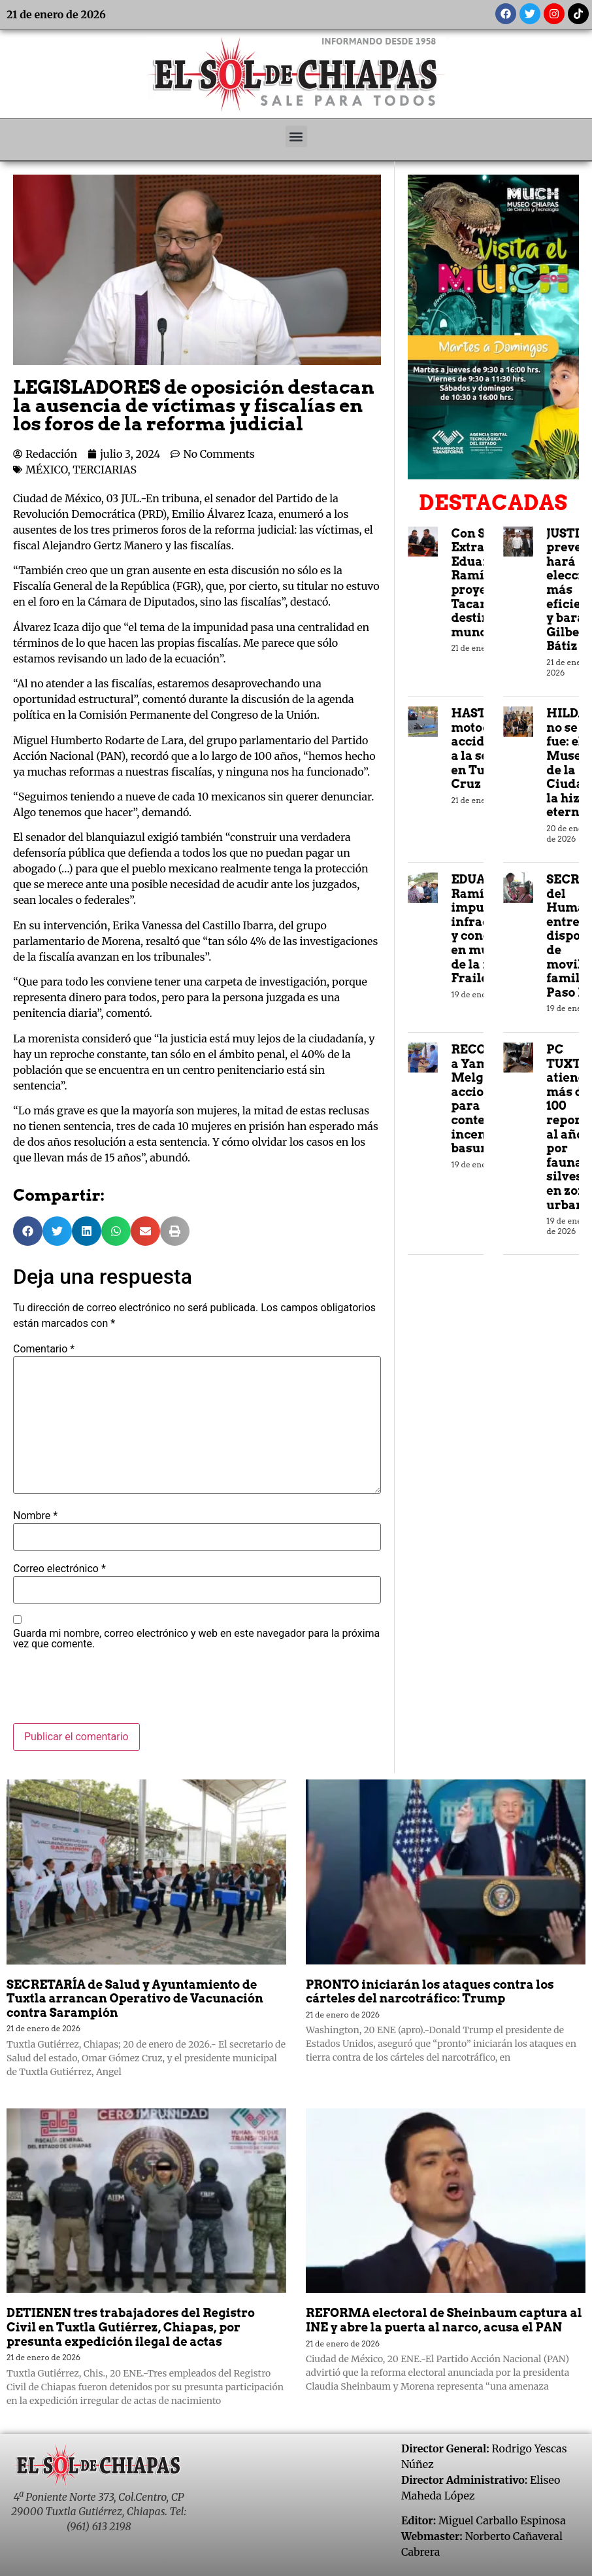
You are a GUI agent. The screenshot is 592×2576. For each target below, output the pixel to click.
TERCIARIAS (105, 469)
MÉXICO (46, 469)
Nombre (35, 1516)
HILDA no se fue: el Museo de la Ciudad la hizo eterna (568, 762)
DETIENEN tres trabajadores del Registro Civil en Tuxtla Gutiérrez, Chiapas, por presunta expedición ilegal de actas (131, 2327)
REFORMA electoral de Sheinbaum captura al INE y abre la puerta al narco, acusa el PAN (444, 2320)
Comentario (43, 1349)
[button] (296, 136)
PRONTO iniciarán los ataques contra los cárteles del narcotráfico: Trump (430, 1992)
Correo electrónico (59, 1569)
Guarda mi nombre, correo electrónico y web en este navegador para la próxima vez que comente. (196, 1638)
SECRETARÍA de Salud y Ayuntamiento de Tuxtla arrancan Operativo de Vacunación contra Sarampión (135, 1998)
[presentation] (112, 1691)
